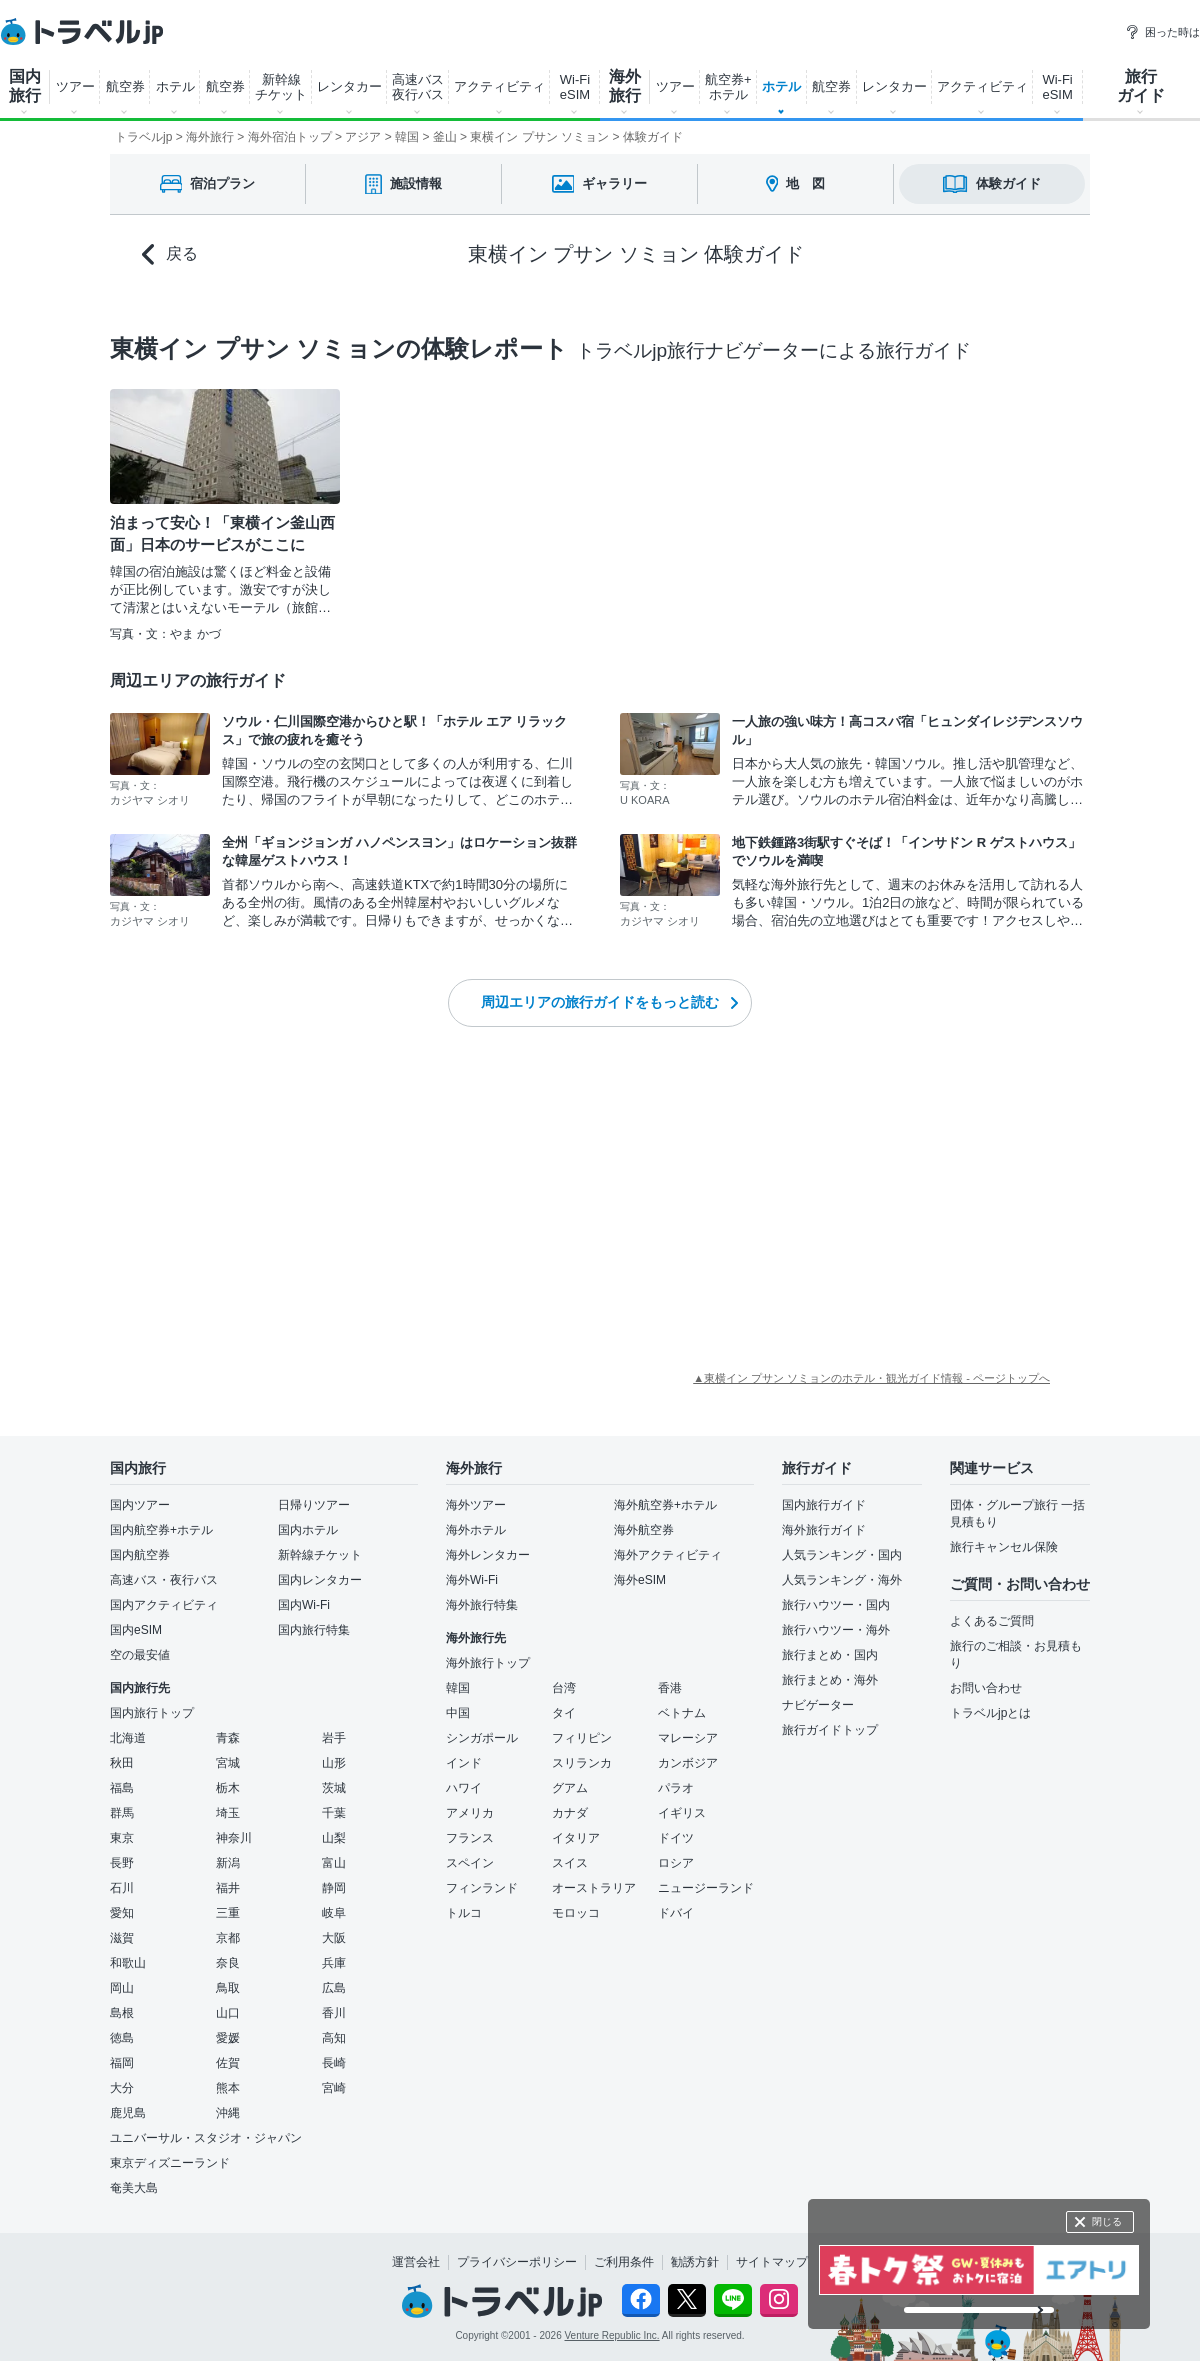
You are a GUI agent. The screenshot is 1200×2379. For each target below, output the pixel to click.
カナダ (570, 1813)
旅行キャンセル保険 (1004, 1547)
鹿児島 (128, 2113)
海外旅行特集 (482, 1605)
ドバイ (676, 1913)
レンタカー (349, 86)
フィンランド (482, 1888)
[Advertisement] (235, 1202)
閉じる (1107, 2221)
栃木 (228, 1788)
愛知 (122, 1913)
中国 (458, 1713)
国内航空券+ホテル (161, 1530)
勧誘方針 (695, 2262)
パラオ (676, 1788)
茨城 (334, 1788)
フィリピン (582, 1738)
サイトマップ (772, 2262)
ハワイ (464, 1788)
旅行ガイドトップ (830, 1730)
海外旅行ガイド (824, 1530)
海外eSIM (640, 1580)
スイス (570, 1863)
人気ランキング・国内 (842, 1555)
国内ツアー (140, 1505)
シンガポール (482, 1738)
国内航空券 (140, 1555)
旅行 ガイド (1141, 86)
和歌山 (128, 1963)
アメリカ (470, 1813)
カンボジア (688, 1763)
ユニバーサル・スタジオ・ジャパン (206, 2138)
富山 (334, 1863)
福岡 (122, 2063)
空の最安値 (140, 1655)
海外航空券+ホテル (665, 1505)
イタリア (576, 1838)
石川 (122, 1888)
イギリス (682, 1813)
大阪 (334, 1938)
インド (464, 1763)
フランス (470, 1838)
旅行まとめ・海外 (830, 1680)
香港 (670, 1688)
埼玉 (228, 1813)
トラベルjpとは (990, 1713)
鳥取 (228, 1988)
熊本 (228, 2088)
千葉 (334, 1813)
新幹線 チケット (281, 87)
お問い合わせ (986, 1688)
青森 (228, 1738)
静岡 (334, 1888)
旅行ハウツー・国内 (836, 1605)
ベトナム (682, 1713)
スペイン (470, 1863)
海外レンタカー (488, 1555)
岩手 (334, 1738)
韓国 (458, 1688)
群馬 (122, 1813)
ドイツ (676, 1838)
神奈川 (234, 1838)
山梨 (334, 1838)
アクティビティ (499, 86)
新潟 (228, 1863)
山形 (334, 1763)
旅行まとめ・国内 (830, 1655)
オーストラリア (594, 1888)
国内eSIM (136, 1630)
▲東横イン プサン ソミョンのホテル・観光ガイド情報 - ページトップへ (871, 1378)
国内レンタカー (320, 1580)
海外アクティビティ (668, 1555)
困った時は (1162, 32)
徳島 (122, 2038)
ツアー (75, 86)
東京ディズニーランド (170, 2163)
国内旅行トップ (152, 1713)
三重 (228, 1913)
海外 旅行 (625, 86)
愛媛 (228, 2038)
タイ (564, 1713)
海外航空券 (644, 1530)
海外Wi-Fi (472, 1580)
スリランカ (582, 1763)
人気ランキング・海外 (842, 1580)
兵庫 (334, 1963)
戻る (170, 254)
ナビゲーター (818, 1705)
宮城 (228, 1763)
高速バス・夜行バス (164, 1580)
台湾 (564, 1688)
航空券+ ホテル (728, 87)
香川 (334, 2013)
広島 (334, 1988)
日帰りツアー (314, 1505)
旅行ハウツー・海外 (836, 1630)
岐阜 (334, 1913)
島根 (122, 2013)
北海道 (128, 1738)
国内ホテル (308, 1530)
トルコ (464, 1913)
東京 (122, 1838)
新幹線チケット (320, 1555)
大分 (122, 2088)
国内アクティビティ (164, 1605)
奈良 (228, 1963)
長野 (122, 1863)
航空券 (125, 86)
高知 (334, 2038)
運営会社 (416, 2262)
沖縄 (228, 2113)
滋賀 (122, 1938)
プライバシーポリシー (517, 2262)
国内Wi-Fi (304, 1605)
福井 (228, 1888)
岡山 (122, 1988)
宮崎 (334, 2088)
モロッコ (576, 1913)
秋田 (122, 1763)
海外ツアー (476, 1505)
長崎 (334, 2063)
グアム (570, 1788)
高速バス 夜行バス (418, 87)
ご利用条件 (624, 2262)
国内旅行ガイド (824, 1505)
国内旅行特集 (314, 1630)
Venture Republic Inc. (612, 2335)
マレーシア (688, 1738)
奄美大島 (134, 2188)
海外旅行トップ (488, 1663)
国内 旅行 (25, 86)
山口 (228, 2013)
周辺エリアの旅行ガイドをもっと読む (609, 1002)
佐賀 (228, 2063)
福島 (122, 1788)
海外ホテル (476, 1530)
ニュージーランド (706, 1888)
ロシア (676, 1863)
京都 (228, 1938)
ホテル (175, 86)
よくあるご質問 (992, 1621)
